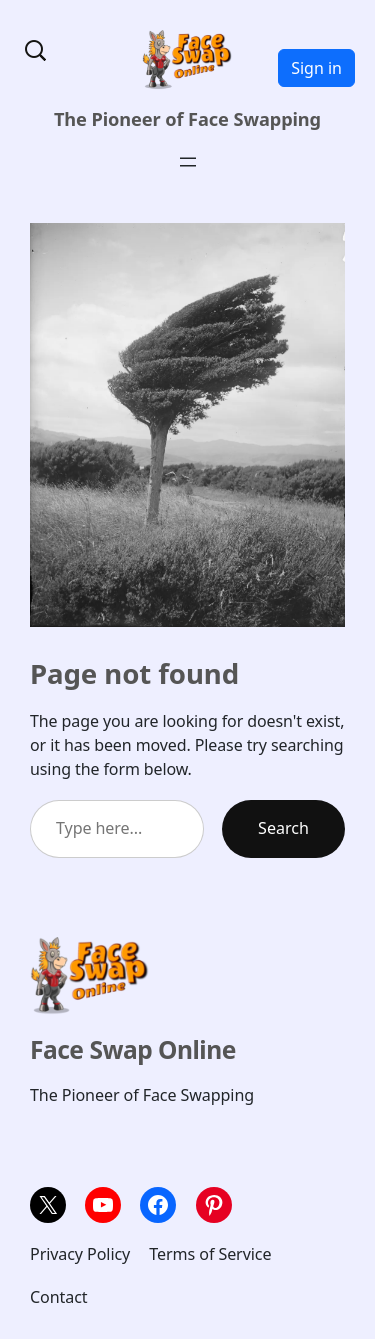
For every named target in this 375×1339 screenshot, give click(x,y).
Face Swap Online (133, 1049)
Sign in (316, 68)
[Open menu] (188, 162)
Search (283, 828)
